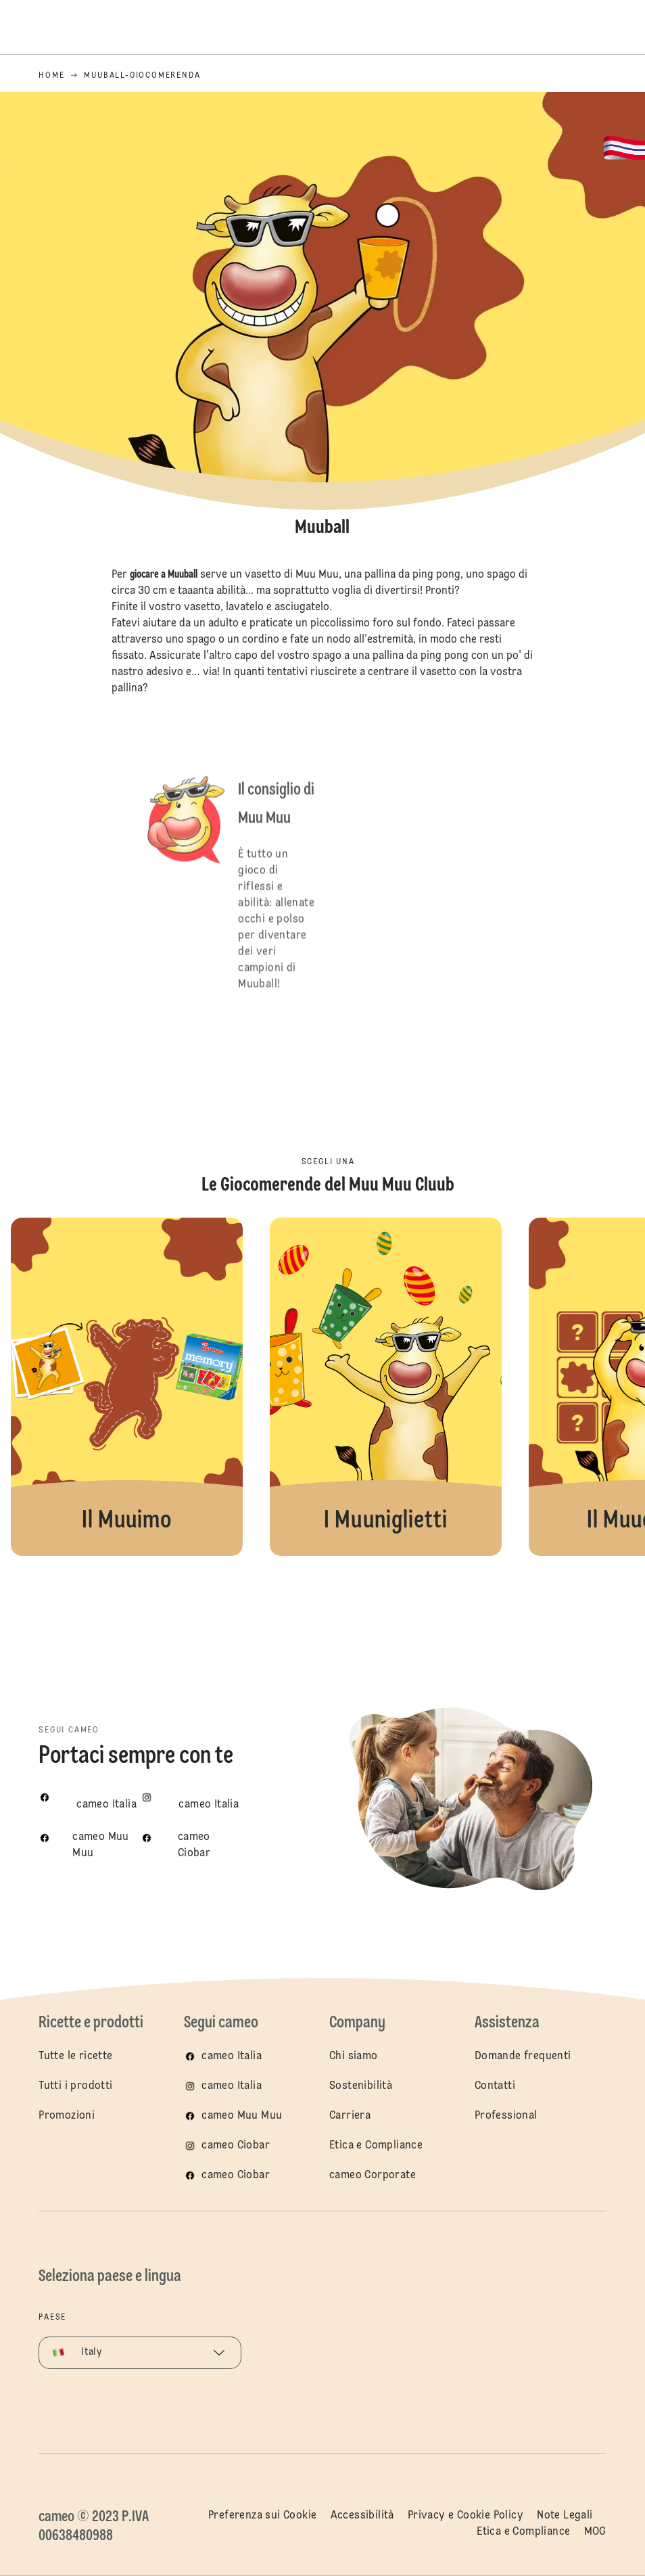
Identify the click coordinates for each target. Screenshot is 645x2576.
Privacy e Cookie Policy (465, 2515)
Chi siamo (353, 2056)
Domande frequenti (523, 2056)
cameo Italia (231, 2056)
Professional (506, 2116)
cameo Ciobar (235, 2145)
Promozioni (67, 2116)
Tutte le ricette (75, 2056)
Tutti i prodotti (75, 2086)
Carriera (350, 2116)
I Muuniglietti (386, 1387)
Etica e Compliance (376, 2145)
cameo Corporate (372, 2175)
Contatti (495, 2086)
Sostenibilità (360, 2086)
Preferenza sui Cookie (262, 2515)
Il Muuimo (127, 1387)
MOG (595, 2532)
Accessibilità (362, 2515)
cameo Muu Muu (241, 2116)
